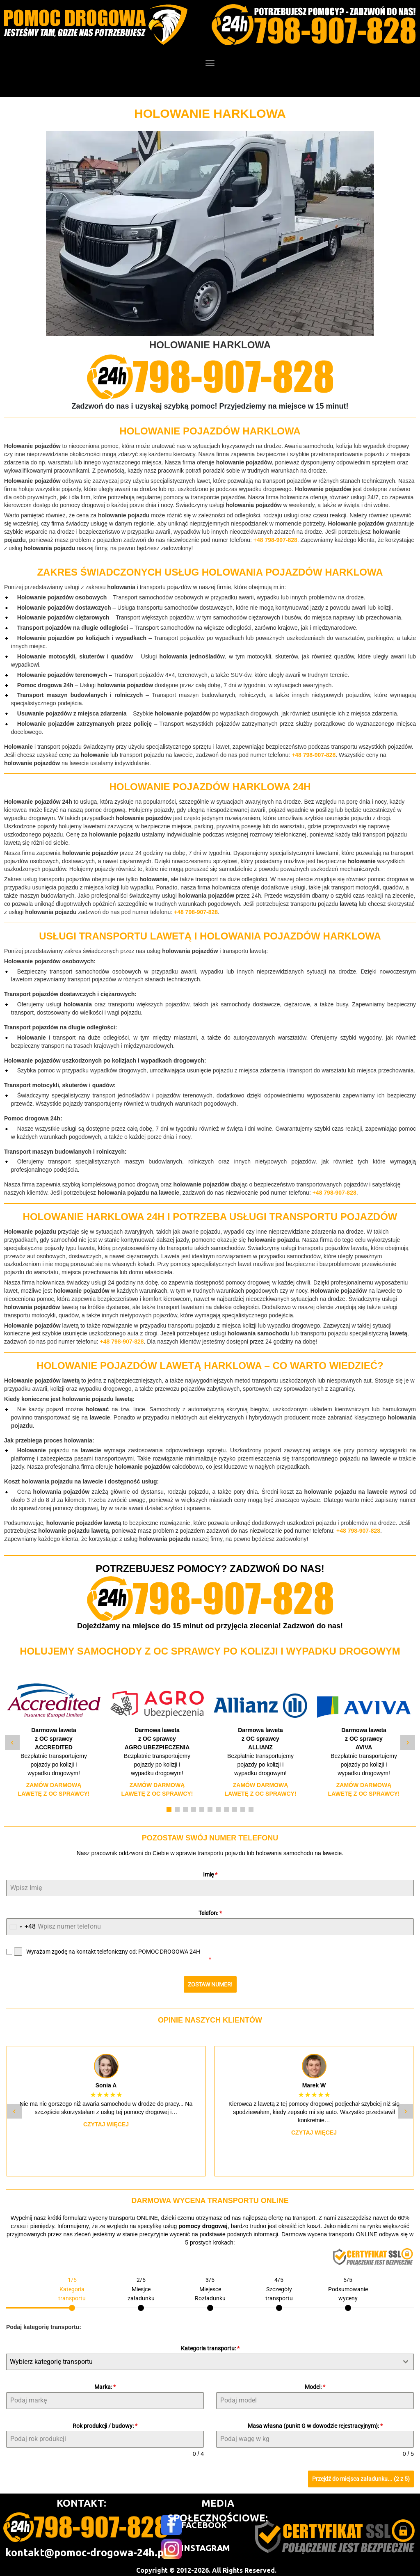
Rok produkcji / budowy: (105, 2422)
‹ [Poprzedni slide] (12, 1742)
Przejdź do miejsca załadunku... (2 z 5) (361, 2475)
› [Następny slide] (407, 1742)
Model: (315, 2383)
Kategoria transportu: (210, 2345)
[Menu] (210, 63)
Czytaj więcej (106, 2121)
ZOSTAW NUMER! (210, 1984)
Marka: (105, 2383)
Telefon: (210, 1913)
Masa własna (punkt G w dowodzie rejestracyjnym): (315, 2422)
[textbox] (202, 2358)
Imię (210, 1874)
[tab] (72, 2289)
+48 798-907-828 (275, 540)
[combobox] (21, 1927)
